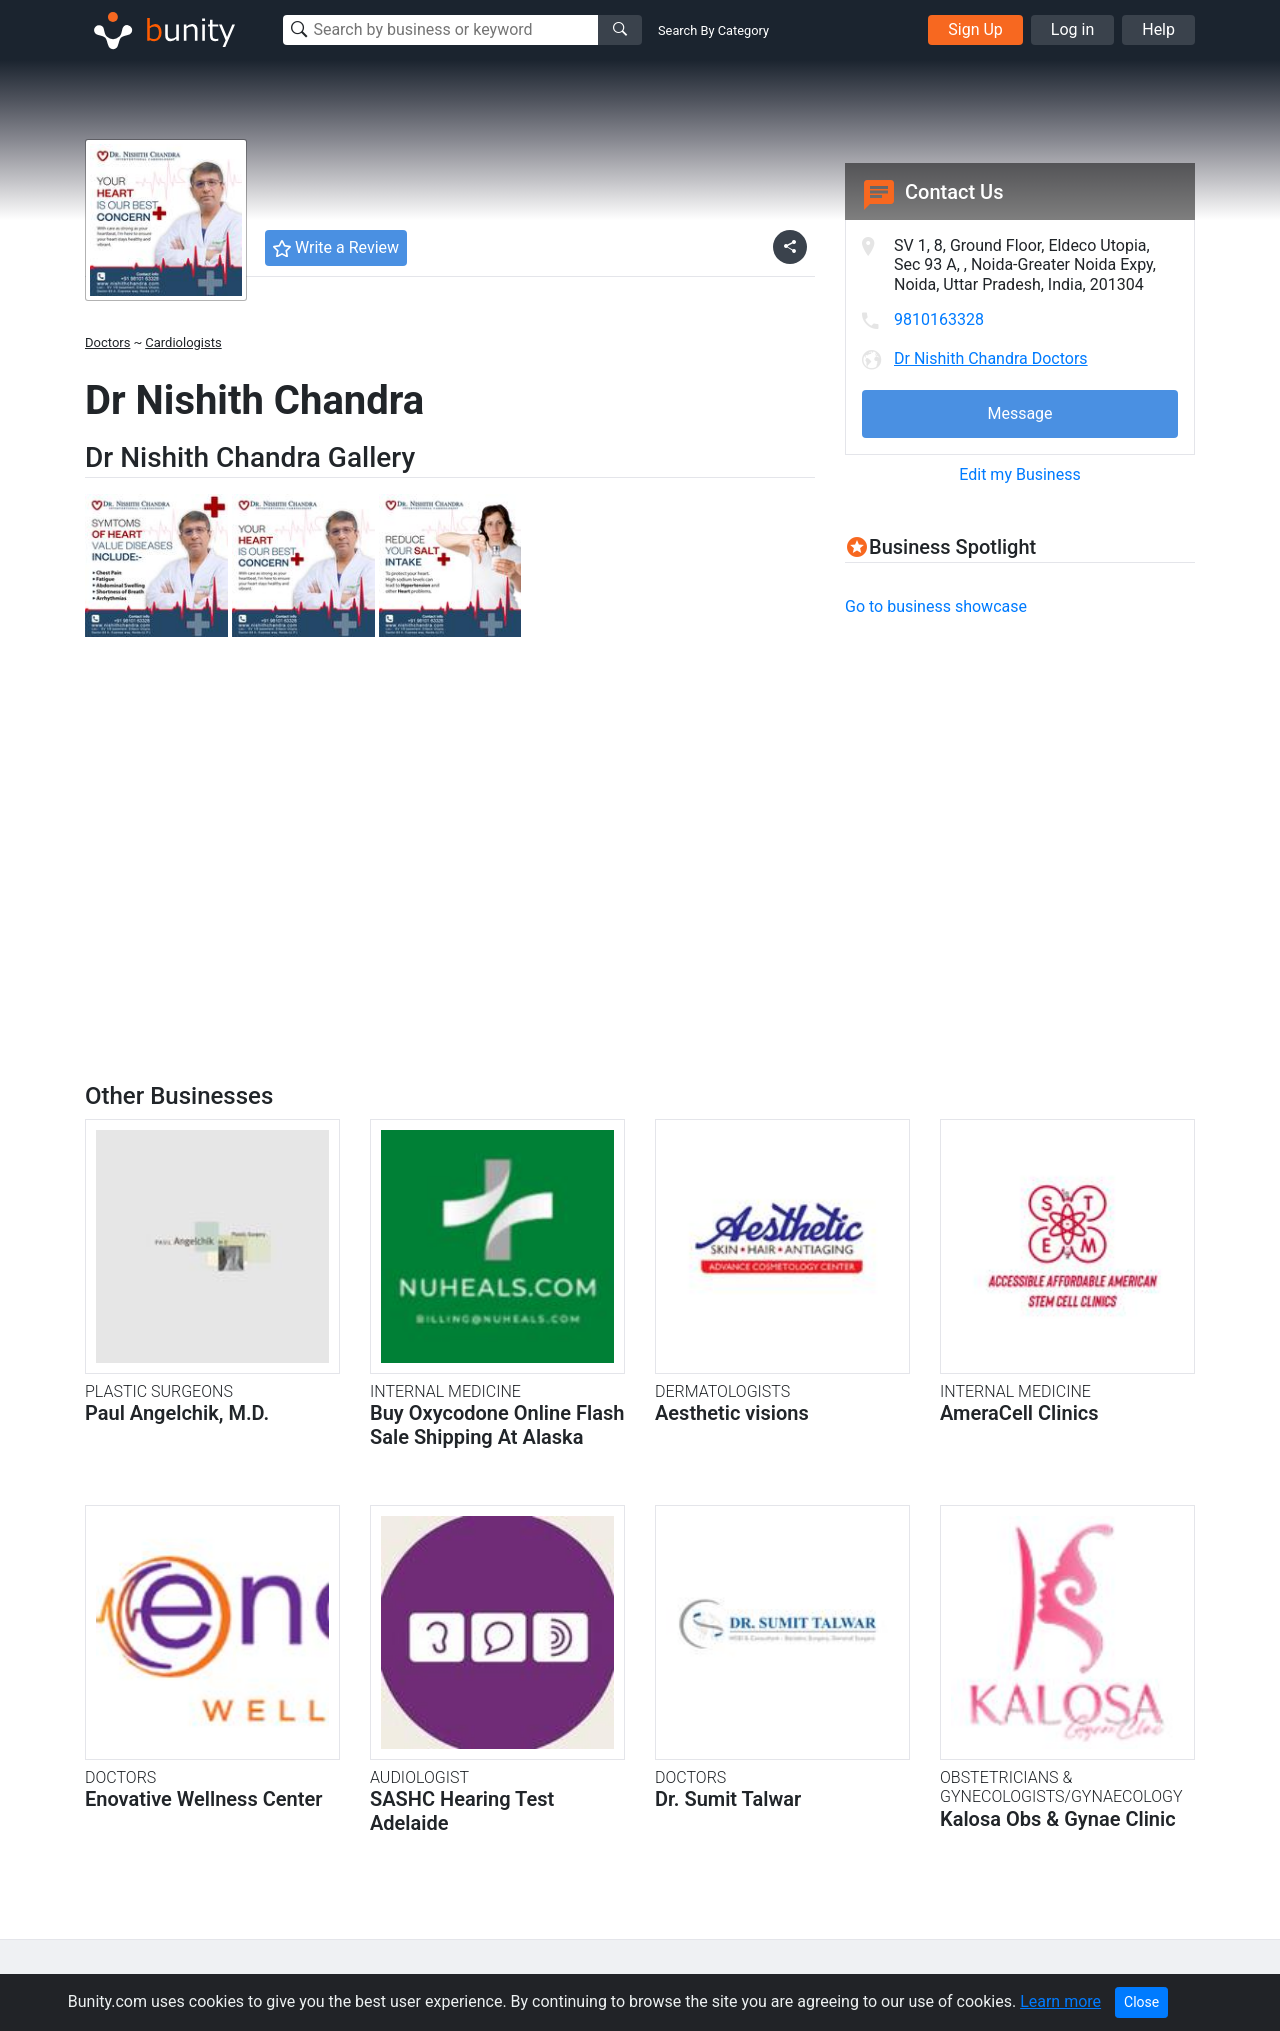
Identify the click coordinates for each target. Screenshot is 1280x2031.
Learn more (1060, 2001)
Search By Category (713, 30)
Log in (1072, 29)
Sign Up (975, 29)
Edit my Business (1019, 474)
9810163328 (939, 319)
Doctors (107, 342)
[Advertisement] (1013, 775)
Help (1158, 29)
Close (1141, 2002)
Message (1019, 413)
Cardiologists (183, 342)
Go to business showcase (936, 606)
